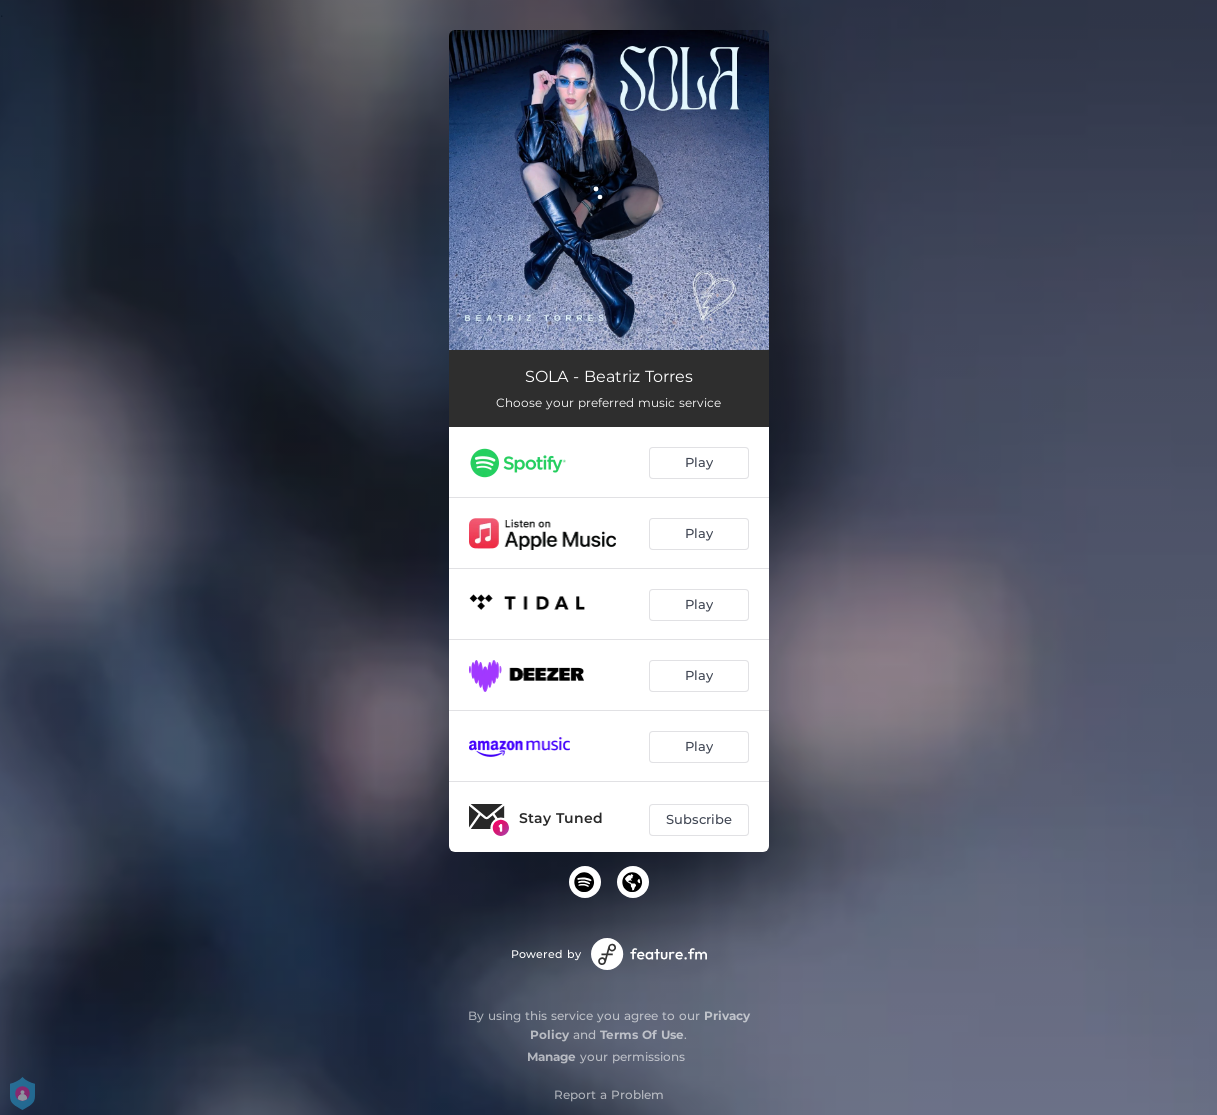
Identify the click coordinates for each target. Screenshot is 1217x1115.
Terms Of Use (642, 1034)
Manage (551, 1056)
